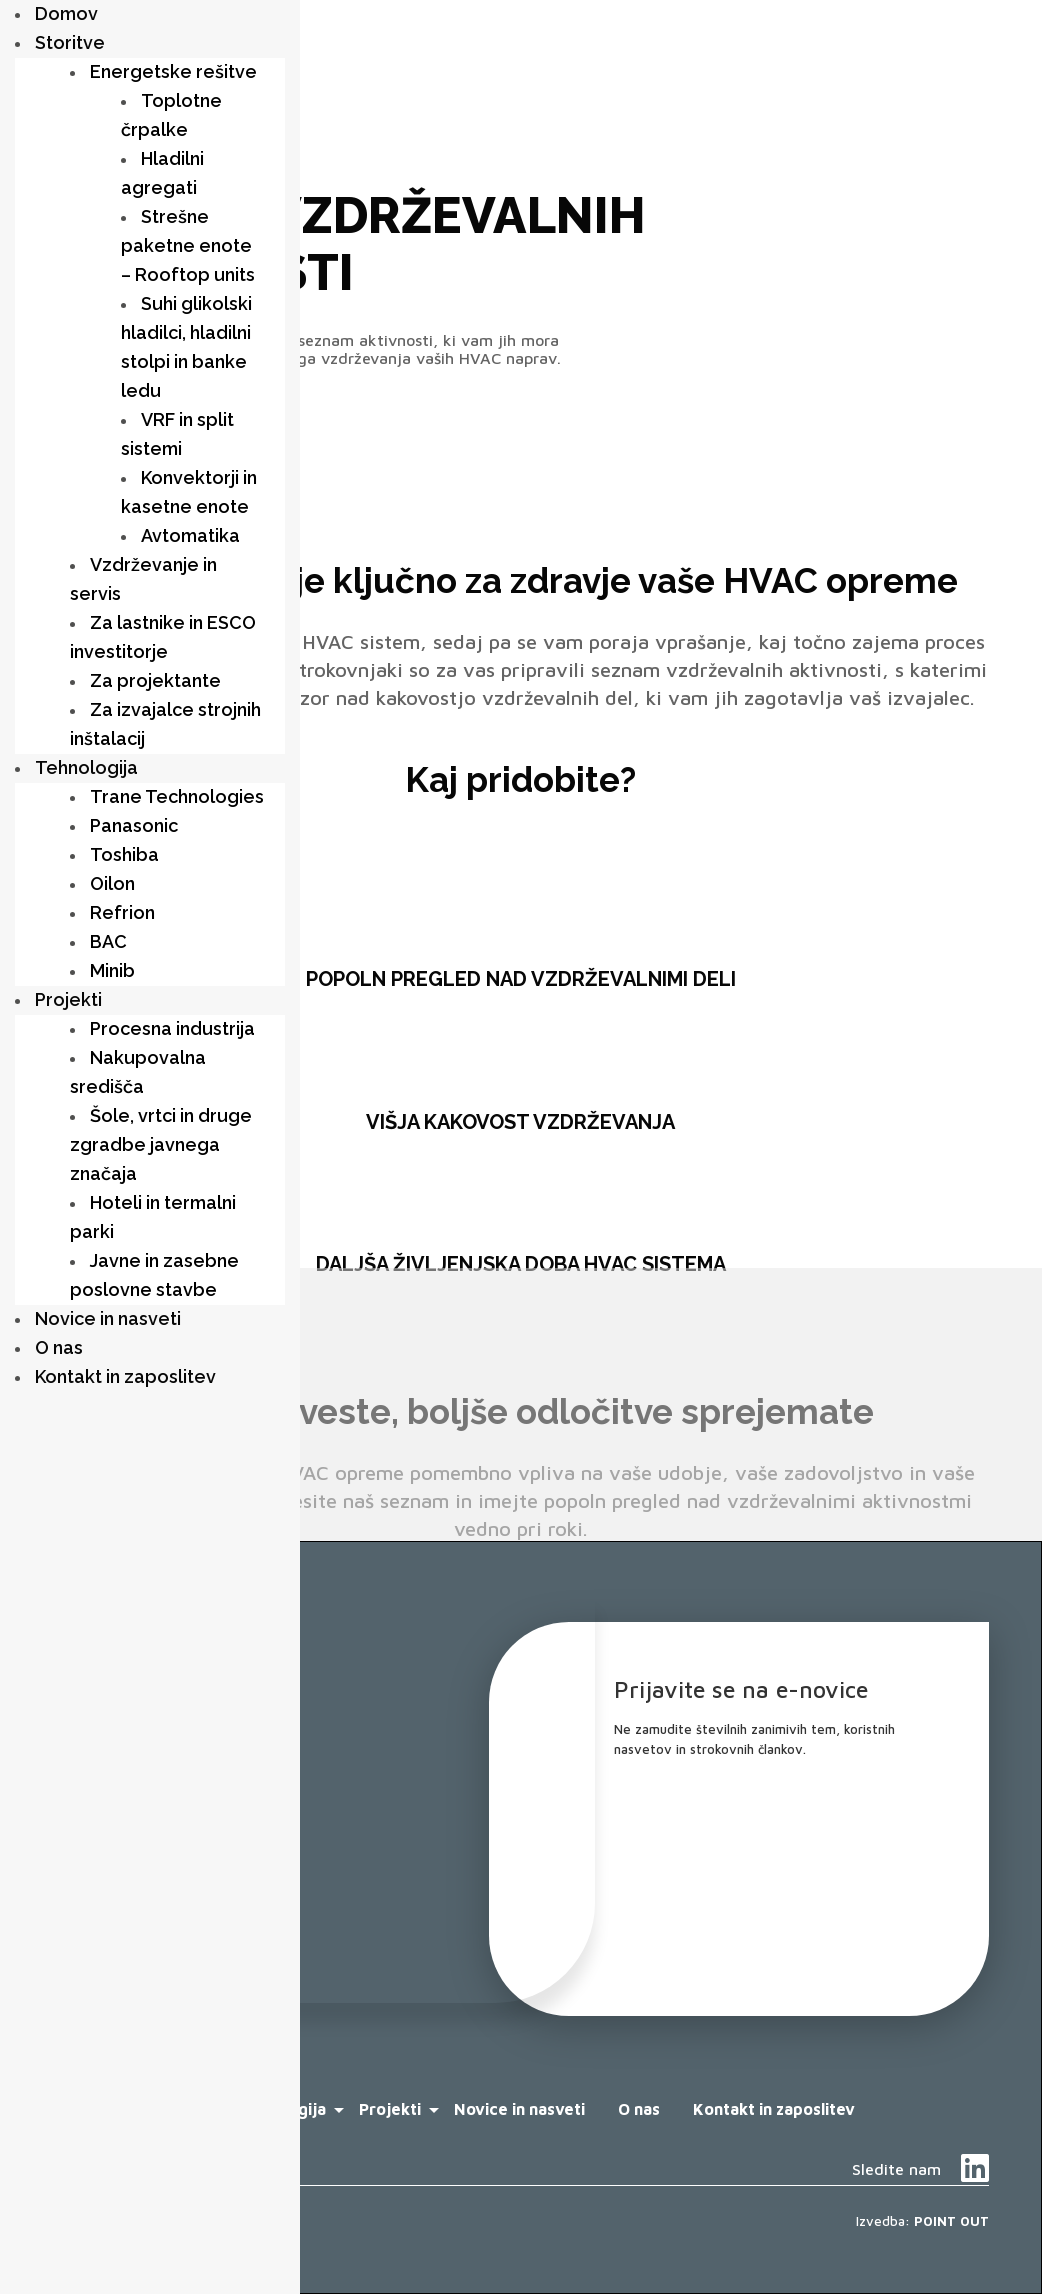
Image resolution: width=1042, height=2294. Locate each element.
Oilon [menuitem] (112, 883)
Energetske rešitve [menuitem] (173, 71)
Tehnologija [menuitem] (86, 767)
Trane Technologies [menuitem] (177, 796)
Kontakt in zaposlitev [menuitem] (125, 1376)
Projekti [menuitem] (68, 999)
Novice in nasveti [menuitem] (108, 1318)
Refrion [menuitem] (122, 912)
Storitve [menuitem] (70, 42)
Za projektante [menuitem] (155, 680)
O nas (639, 2109)
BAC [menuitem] (108, 941)
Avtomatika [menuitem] (190, 535)
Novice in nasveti (519, 2109)
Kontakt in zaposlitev (774, 2109)
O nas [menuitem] (59, 1347)
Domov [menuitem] (66, 13)
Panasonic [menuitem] (134, 825)
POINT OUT (951, 2221)
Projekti (390, 2109)
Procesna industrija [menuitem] (172, 1028)
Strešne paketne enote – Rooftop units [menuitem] (188, 245)
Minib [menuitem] (112, 970)
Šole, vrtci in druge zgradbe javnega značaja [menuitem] (161, 1144)
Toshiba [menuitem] (124, 854)
